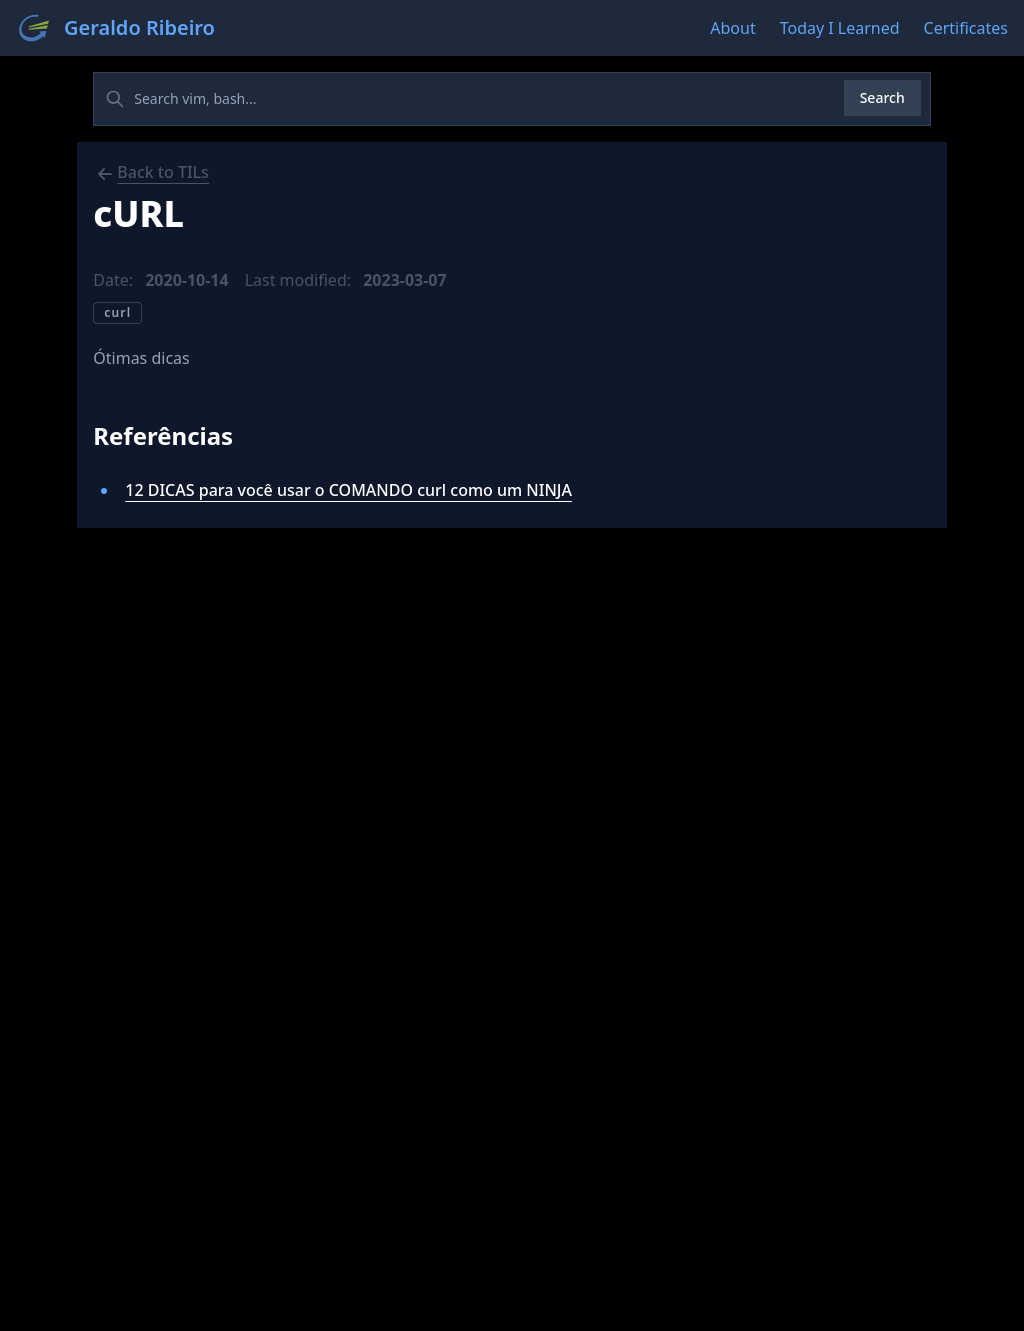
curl (117, 312)
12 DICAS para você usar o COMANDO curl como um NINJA (348, 490)
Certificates (966, 28)
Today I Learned (840, 28)
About (732, 28)
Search (882, 97)
